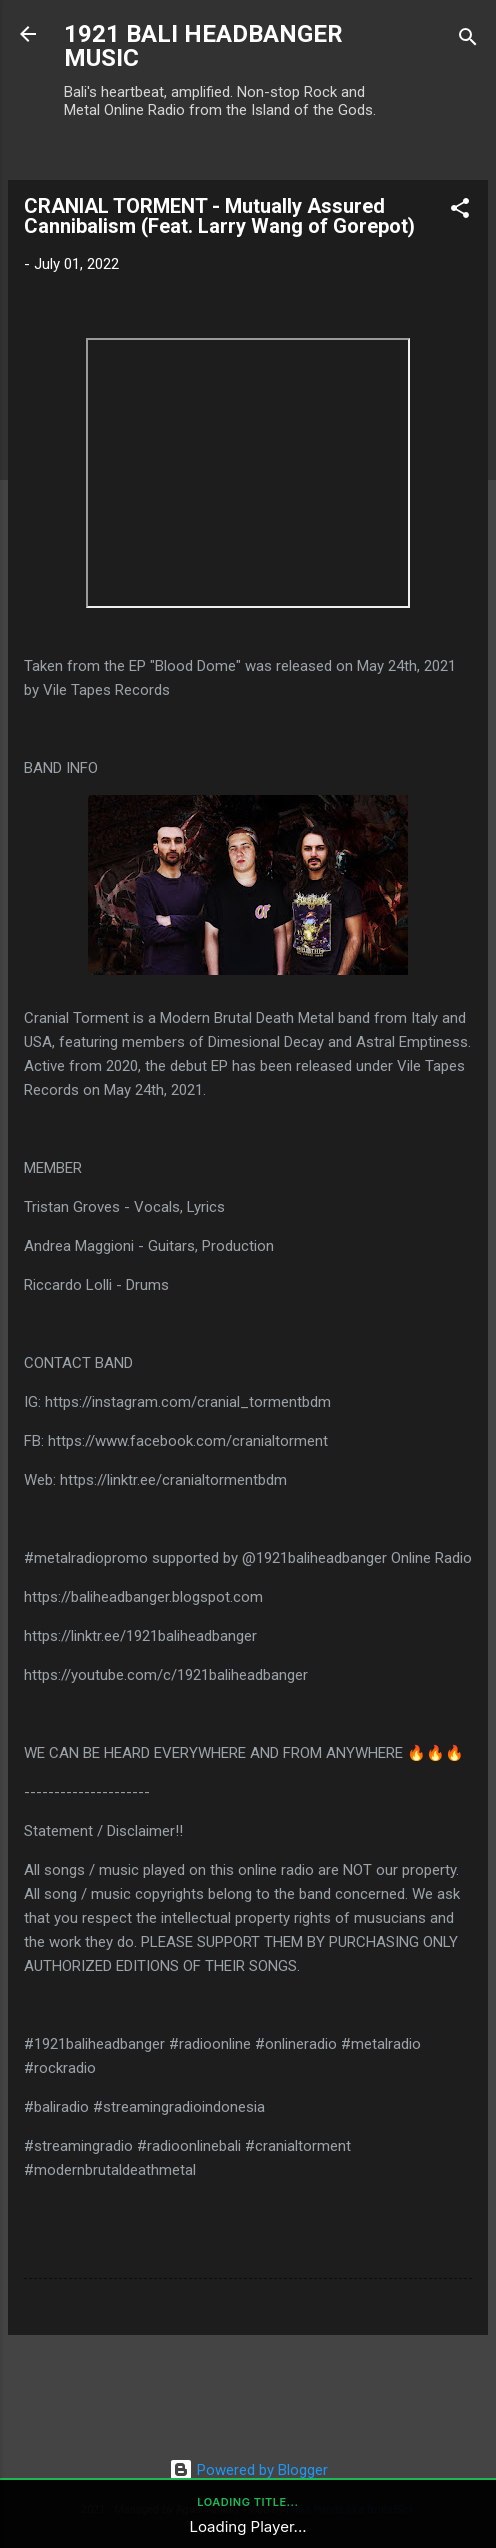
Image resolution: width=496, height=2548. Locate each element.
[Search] (468, 40)
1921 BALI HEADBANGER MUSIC (203, 46)
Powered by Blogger (248, 2470)
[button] (460, 211)
